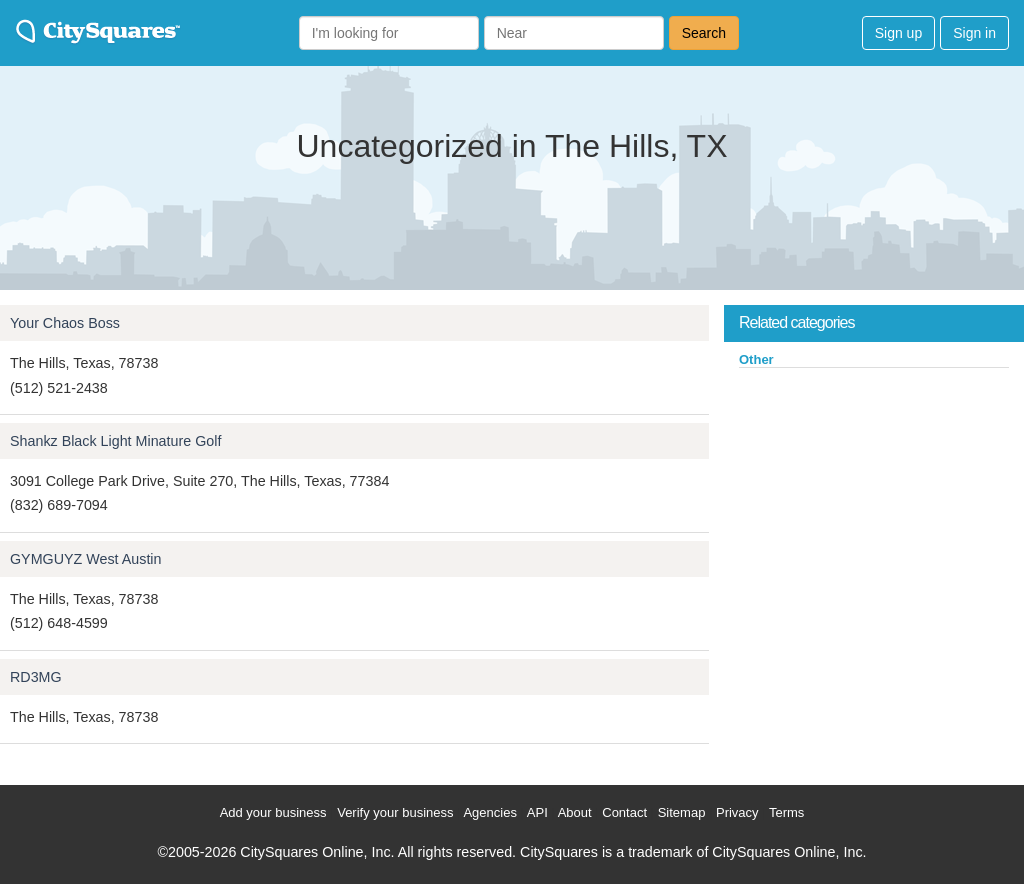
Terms (786, 812)
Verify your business (395, 812)
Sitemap (682, 812)
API (537, 812)
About (575, 812)
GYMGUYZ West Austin (85, 559)
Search (704, 33)
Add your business (273, 812)
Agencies (489, 812)
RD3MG (36, 677)
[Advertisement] (874, 519)
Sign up (898, 33)
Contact (624, 812)
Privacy (737, 812)
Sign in (974, 33)
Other (756, 359)
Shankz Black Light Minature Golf (115, 441)
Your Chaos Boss (65, 323)
